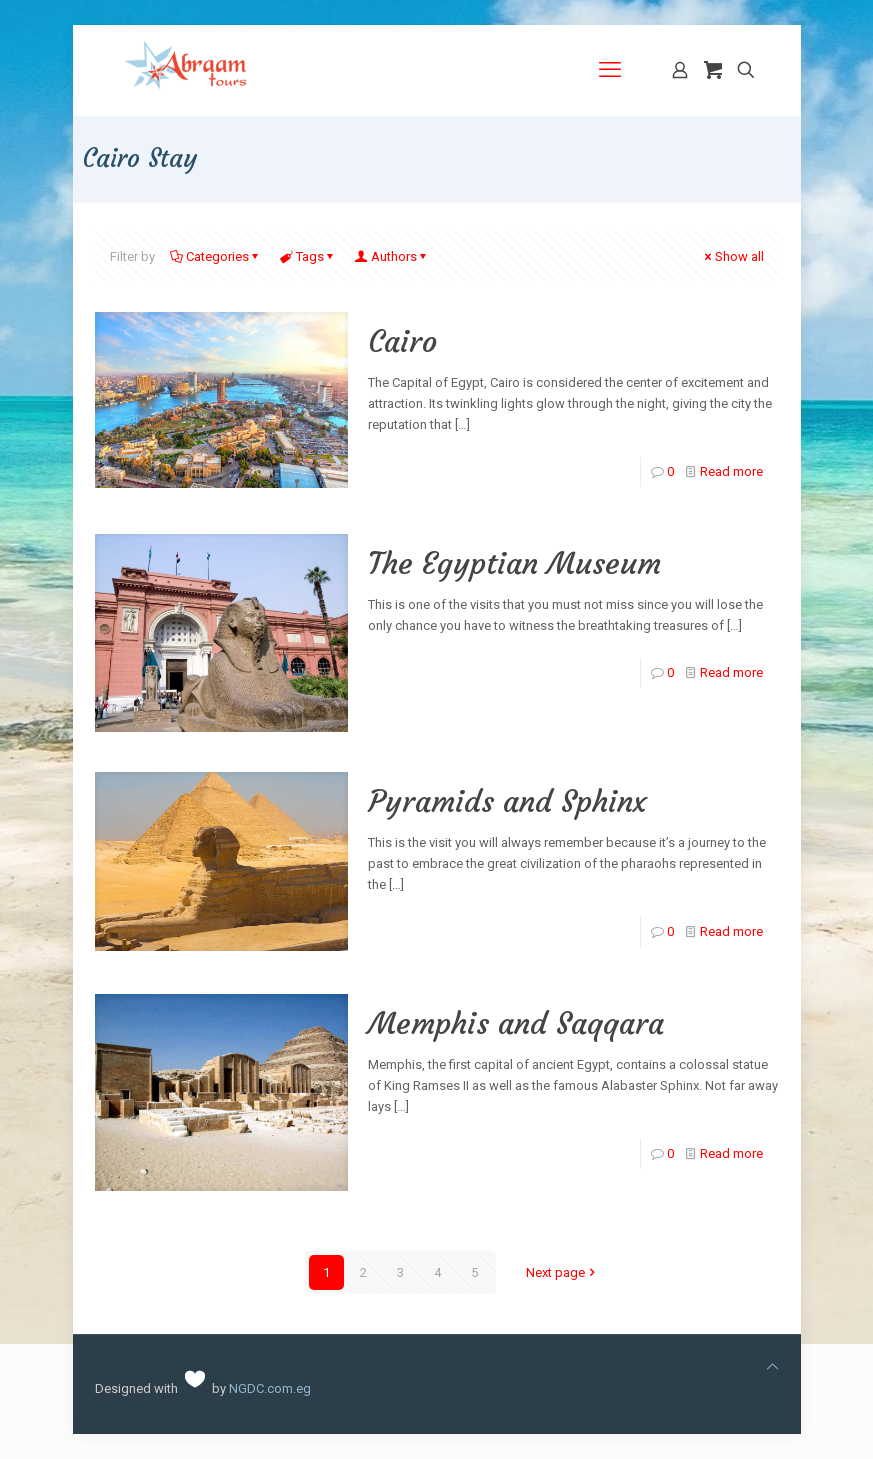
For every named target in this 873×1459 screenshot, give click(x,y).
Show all (733, 256)
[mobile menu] (610, 70)
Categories (216, 256)
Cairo (402, 341)
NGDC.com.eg (270, 1388)
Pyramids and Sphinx (507, 801)
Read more (731, 471)
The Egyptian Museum (514, 563)
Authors (392, 256)
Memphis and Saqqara (516, 1023)
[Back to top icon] (772, 1366)
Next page (562, 1272)
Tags (308, 256)
